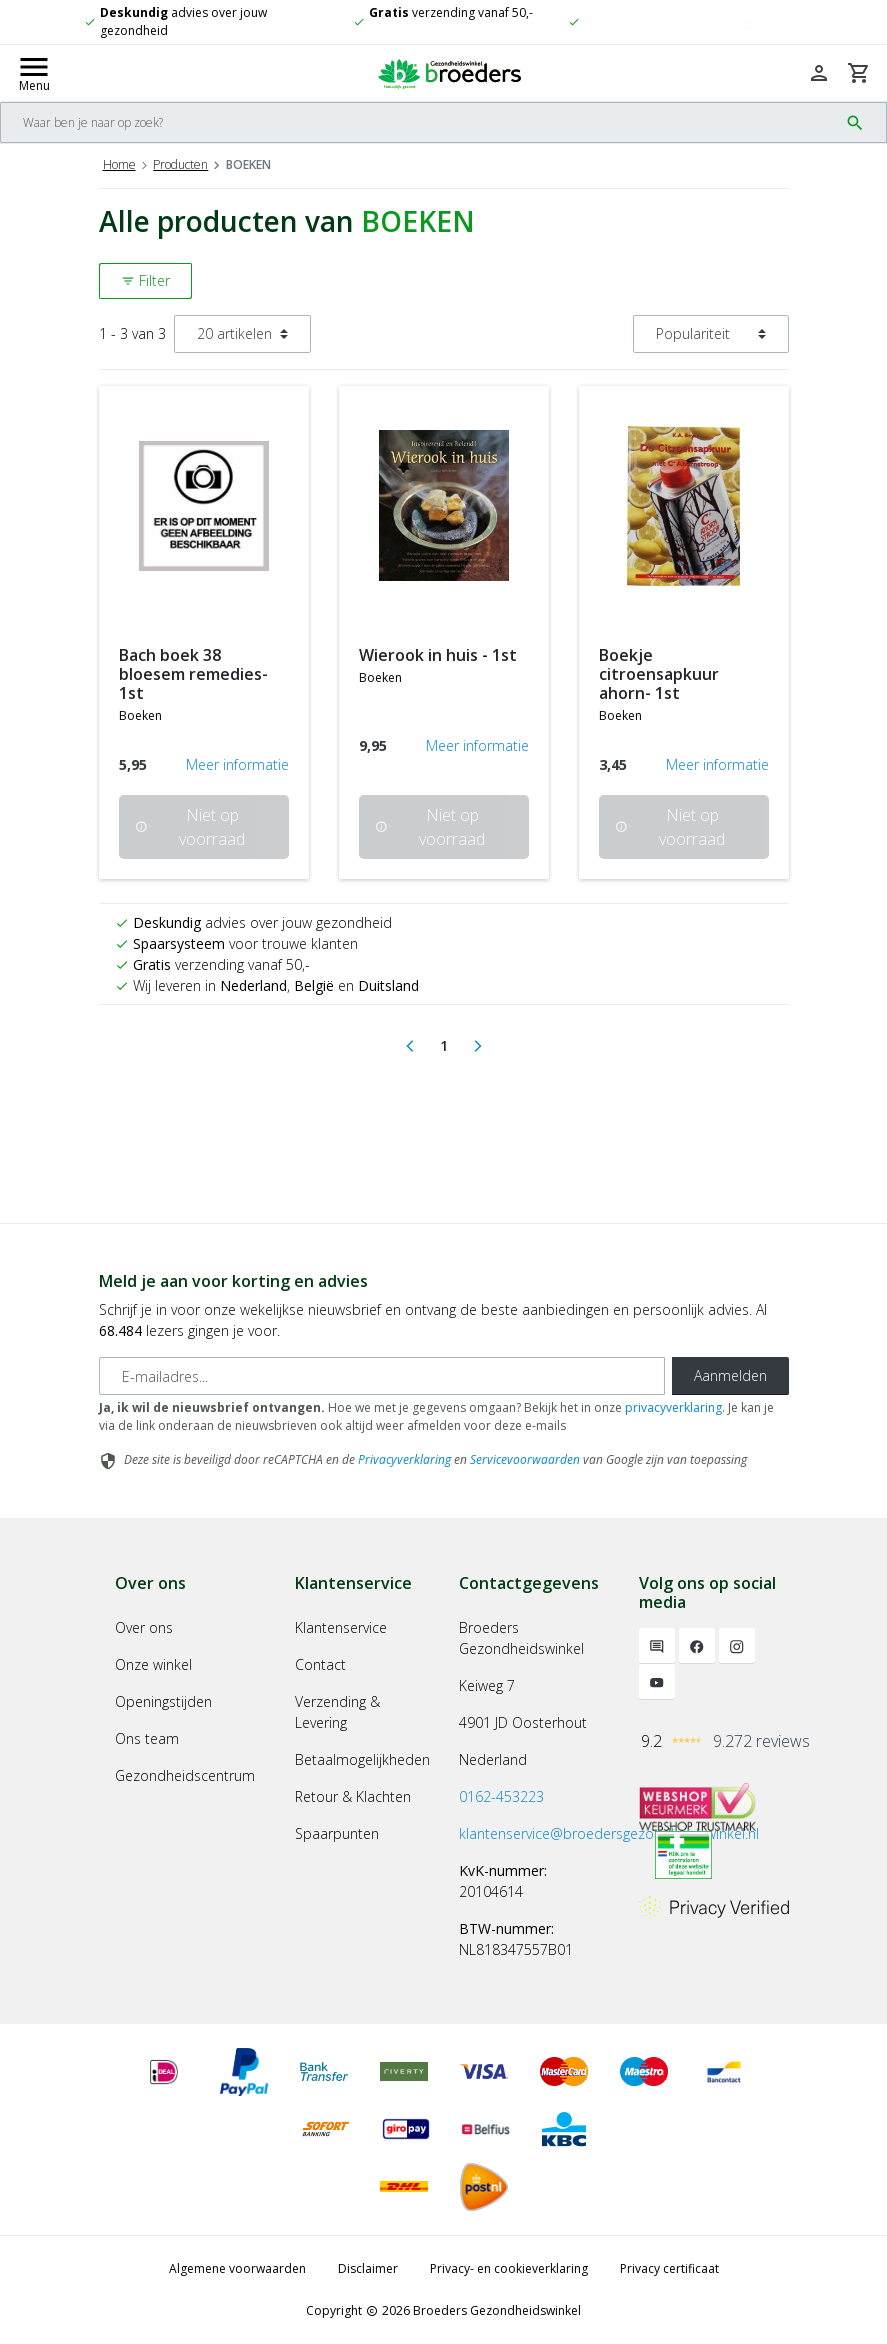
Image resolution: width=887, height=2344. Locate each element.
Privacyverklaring (404, 1459)
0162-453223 (501, 1796)
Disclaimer (368, 2268)
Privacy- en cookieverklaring (509, 2268)
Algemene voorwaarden (237, 2268)
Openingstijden (163, 1701)
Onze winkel (153, 1664)
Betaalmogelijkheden (362, 1759)
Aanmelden (730, 1375)
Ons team (147, 1738)
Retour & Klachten (353, 1796)
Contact (320, 1664)
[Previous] (410, 1046)
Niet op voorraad (191, 827)
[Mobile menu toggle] (34, 73)
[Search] (419, 122)
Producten (180, 164)
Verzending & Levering (337, 1712)
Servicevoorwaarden (525, 1459)
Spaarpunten (337, 1833)
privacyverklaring (673, 1407)
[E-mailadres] (382, 1376)
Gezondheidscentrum (185, 1775)
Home (119, 164)
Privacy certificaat (669, 2268)
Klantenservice (341, 1627)
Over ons (144, 1627)
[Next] (478, 1046)
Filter (145, 280)
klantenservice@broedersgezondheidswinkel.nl (609, 1833)
